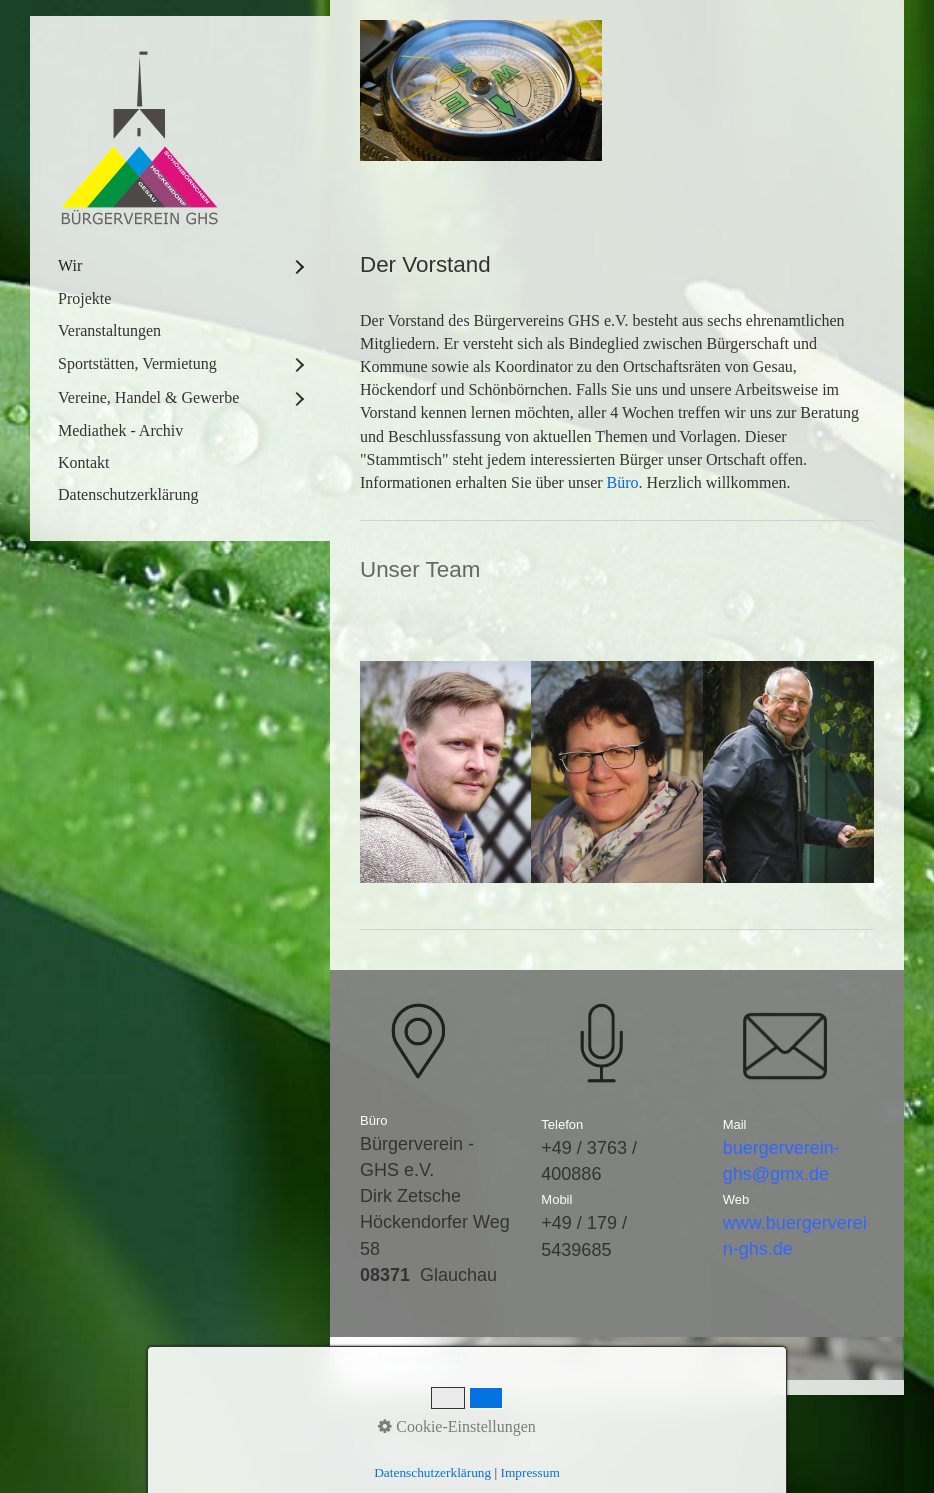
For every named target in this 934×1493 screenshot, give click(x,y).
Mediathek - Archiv (120, 430)
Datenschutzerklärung (128, 494)
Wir (70, 265)
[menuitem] (180, 266)
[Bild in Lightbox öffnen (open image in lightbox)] (481, 90)
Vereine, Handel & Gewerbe (148, 397)
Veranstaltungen (109, 330)
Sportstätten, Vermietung (137, 363)
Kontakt (84, 462)
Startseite (394, 1436)
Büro (623, 482)
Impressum (550, 1436)
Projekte (84, 298)
